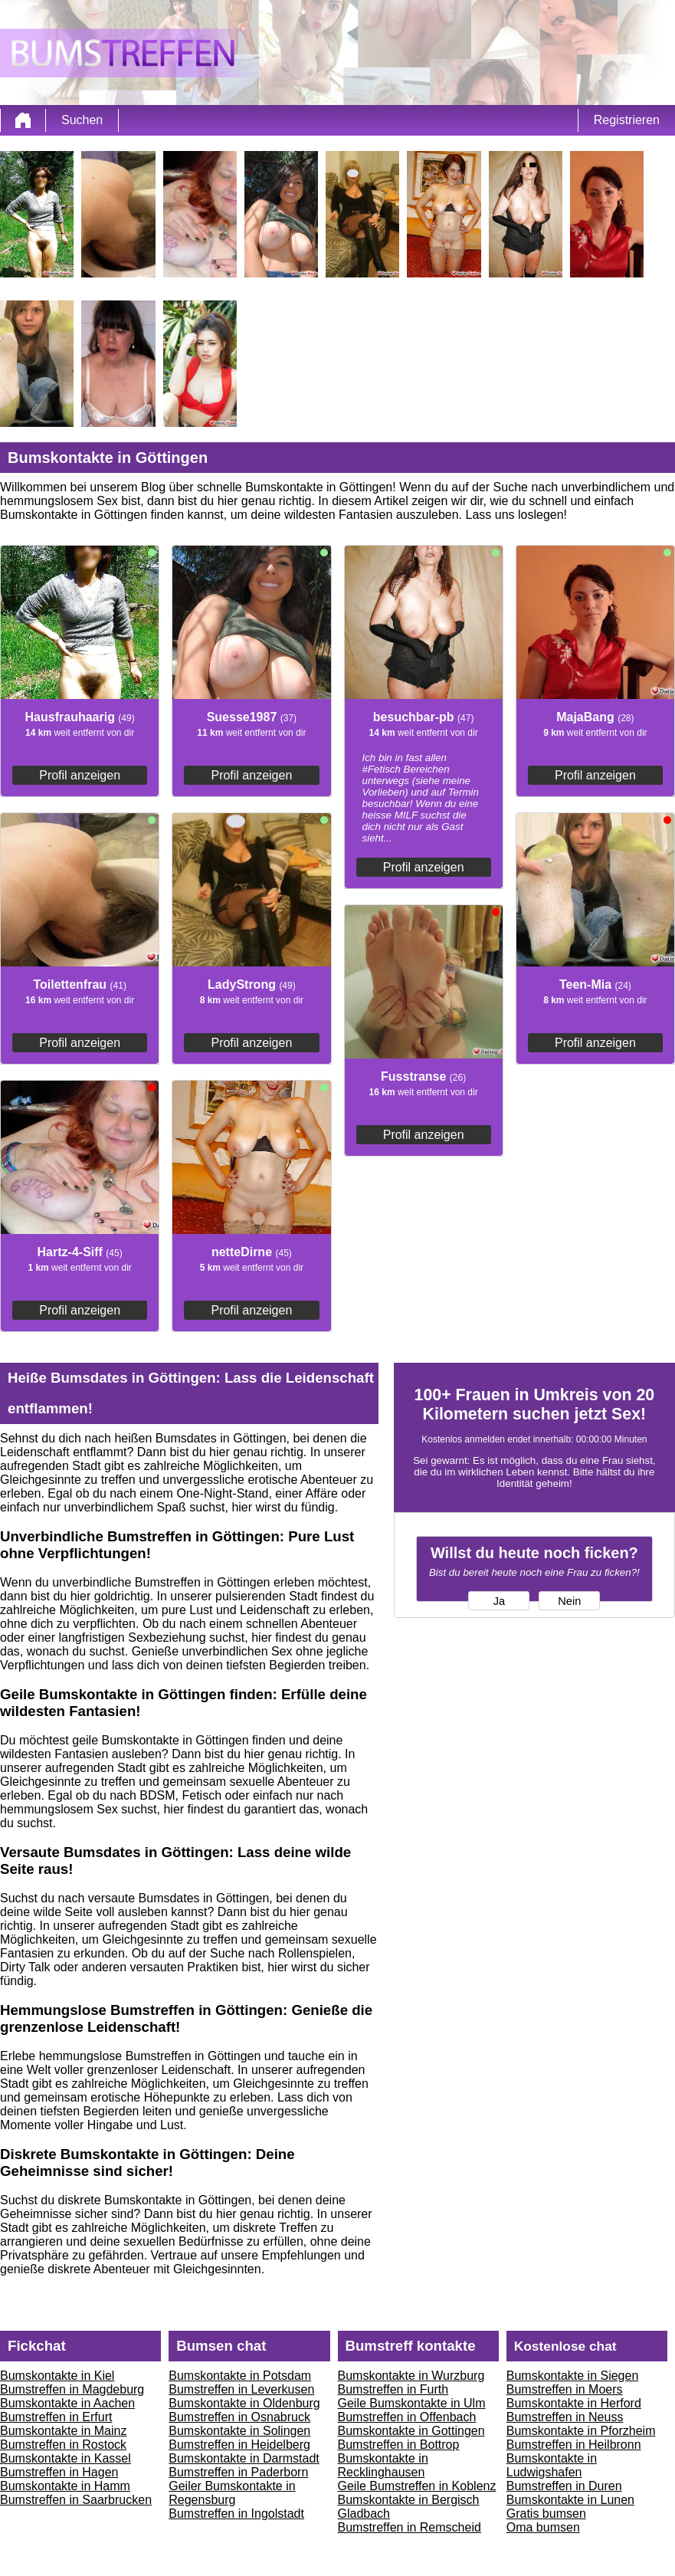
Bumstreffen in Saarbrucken (76, 2499)
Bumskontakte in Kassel (65, 2458)
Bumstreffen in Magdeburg (72, 2389)
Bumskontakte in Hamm (65, 2485)
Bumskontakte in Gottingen (411, 2430)
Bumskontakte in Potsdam (240, 2375)
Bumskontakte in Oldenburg (244, 2403)
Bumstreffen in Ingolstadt (236, 2513)
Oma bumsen (543, 2527)
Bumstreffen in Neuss (565, 2416)
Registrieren (627, 119)
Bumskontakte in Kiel (57, 2375)
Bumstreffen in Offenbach (407, 2416)
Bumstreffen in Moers (564, 2389)
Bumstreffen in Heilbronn (573, 2444)
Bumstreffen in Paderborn (238, 2472)
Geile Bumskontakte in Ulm (412, 2403)
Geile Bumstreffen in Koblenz (417, 2485)
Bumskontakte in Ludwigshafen (551, 2465)
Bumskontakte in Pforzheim (581, 2430)
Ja (499, 1601)
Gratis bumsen (546, 2513)
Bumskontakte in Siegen (572, 2375)
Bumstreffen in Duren (564, 2485)
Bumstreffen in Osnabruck (239, 2416)
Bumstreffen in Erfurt (56, 2416)
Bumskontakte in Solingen (239, 2430)
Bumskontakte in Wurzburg (411, 2375)
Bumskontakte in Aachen (67, 2403)
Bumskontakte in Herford (573, 2403)
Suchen (82, 119)
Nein (569, 1601)
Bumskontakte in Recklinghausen (383, 2465)
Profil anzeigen (79, 775)
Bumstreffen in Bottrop (399, 2444)
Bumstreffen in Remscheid (409, 2527)
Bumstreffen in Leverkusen (241, 2389)
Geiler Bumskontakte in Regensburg (232, 2492)
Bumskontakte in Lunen (570, 2499)
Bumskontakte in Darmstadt (244, 2458)
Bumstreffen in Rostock (63, 2444)
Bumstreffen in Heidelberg (239, 2444)
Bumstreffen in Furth (393, 2389)
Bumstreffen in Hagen (59, 2472)
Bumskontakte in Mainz (63, 2430)
